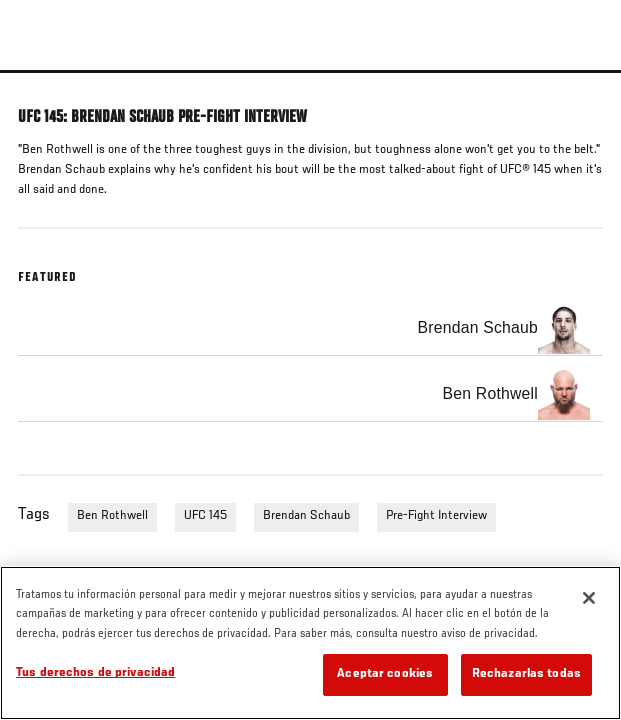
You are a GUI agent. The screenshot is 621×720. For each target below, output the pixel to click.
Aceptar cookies (385, 674)
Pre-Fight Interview (436, 516)
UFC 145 (205, 516)
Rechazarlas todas (526, 674)
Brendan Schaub (306, 516)
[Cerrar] (589, 598)
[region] (310, 643)
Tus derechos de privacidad (95, 673)
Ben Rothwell (112, 516)
